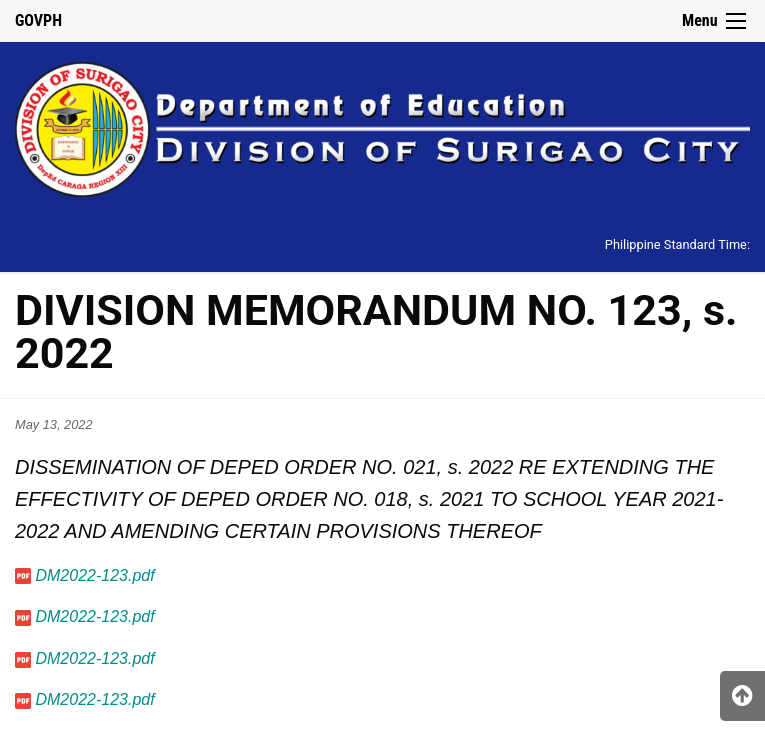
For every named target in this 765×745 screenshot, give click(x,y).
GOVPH (38, 20)
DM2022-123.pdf (94, 575)
